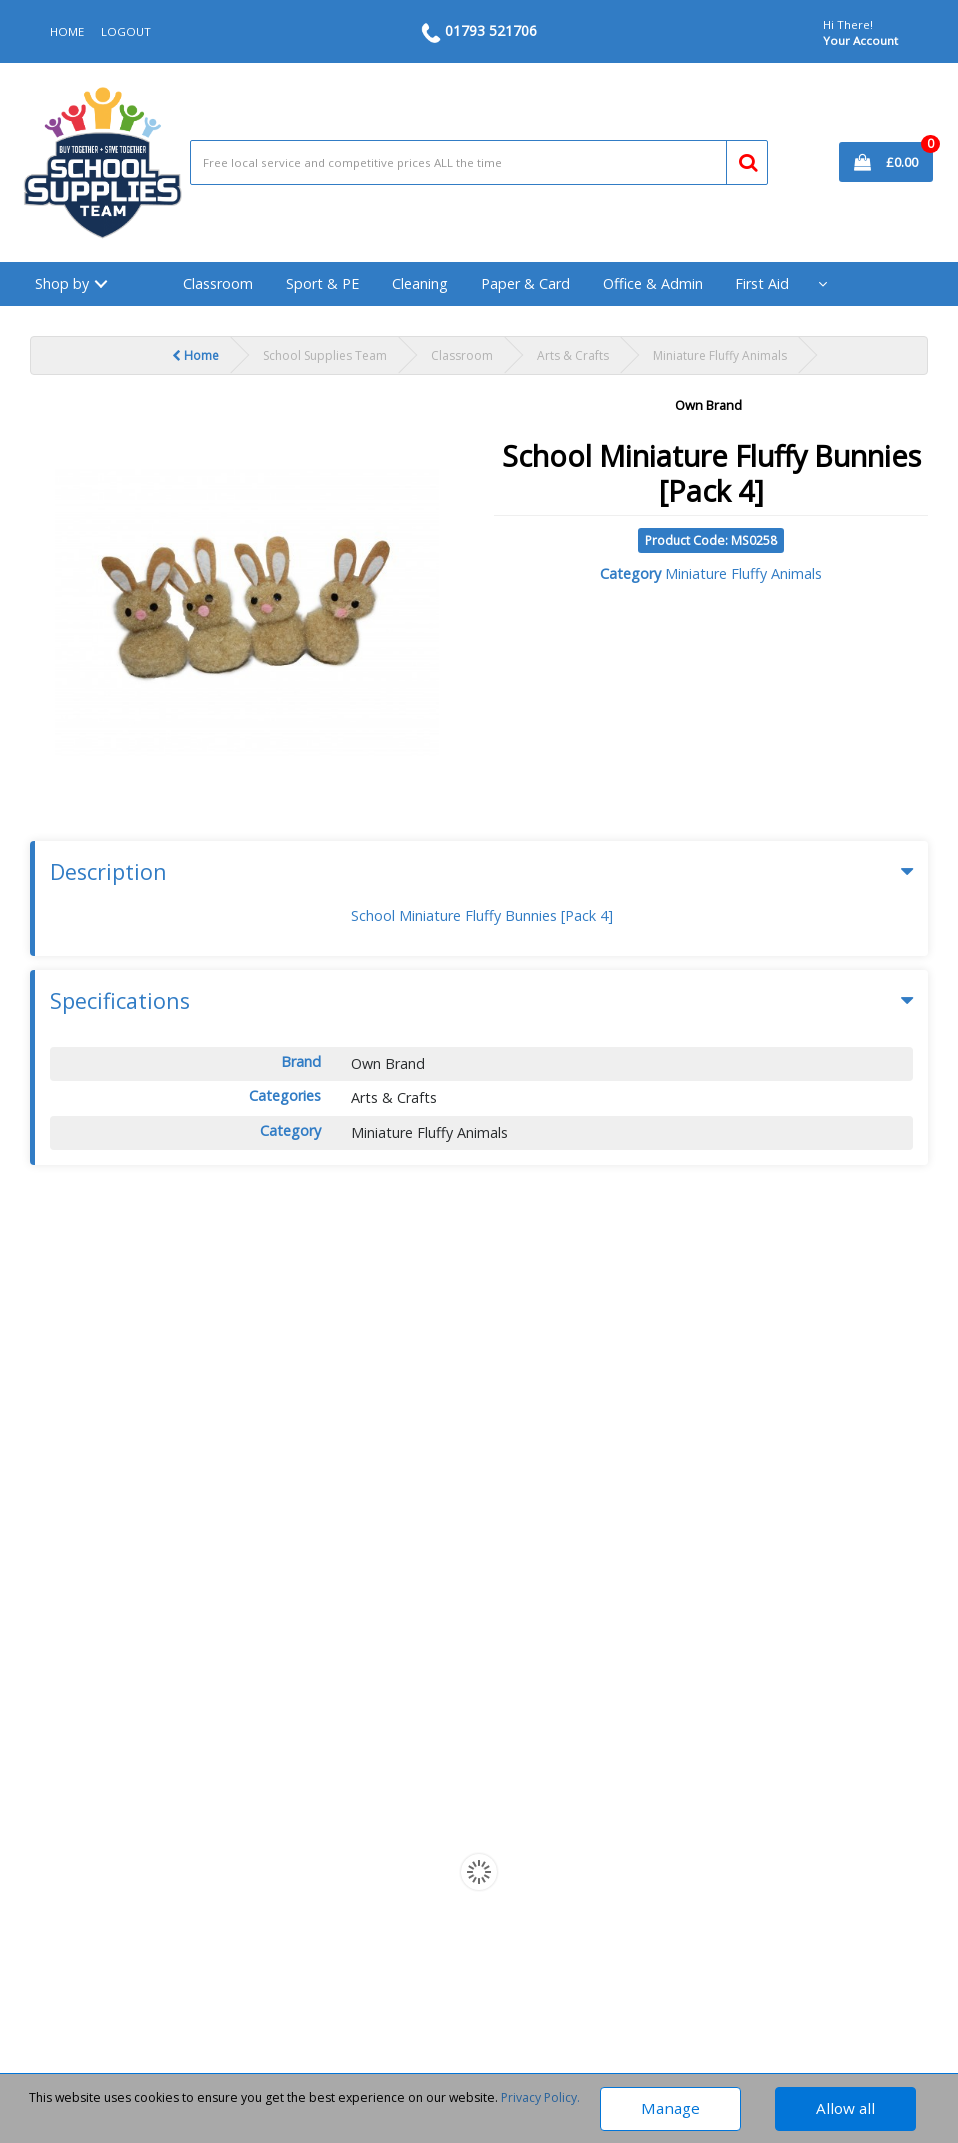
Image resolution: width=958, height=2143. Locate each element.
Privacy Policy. (540, 2097)
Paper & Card (525, 283)
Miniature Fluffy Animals (720, 355)
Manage (670, 2108)
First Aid (762, 283)
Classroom (218, 283)
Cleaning (420, 283)
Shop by (62, 283)
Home (195, 355)
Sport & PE (322, 283)
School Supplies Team (325, 355)
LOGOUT (126, 31)
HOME (67, 31)
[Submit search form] (739, 159)
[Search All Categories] (479, 162)
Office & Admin (653, 283)
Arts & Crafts (573, 355)
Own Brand (708, 405)
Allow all (845, 2108)
